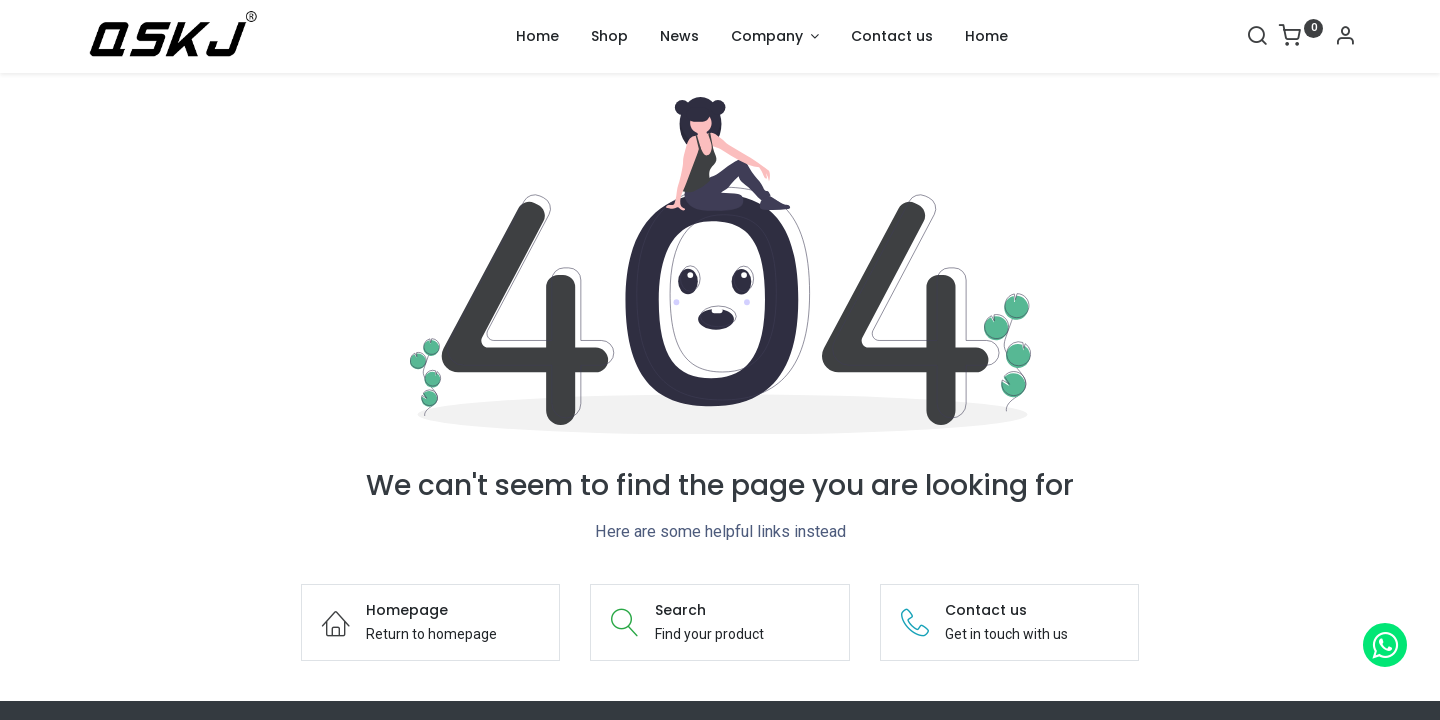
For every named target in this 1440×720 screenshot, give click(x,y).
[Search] (1257, 38)
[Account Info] (1345, 38)
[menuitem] (537, 37)
